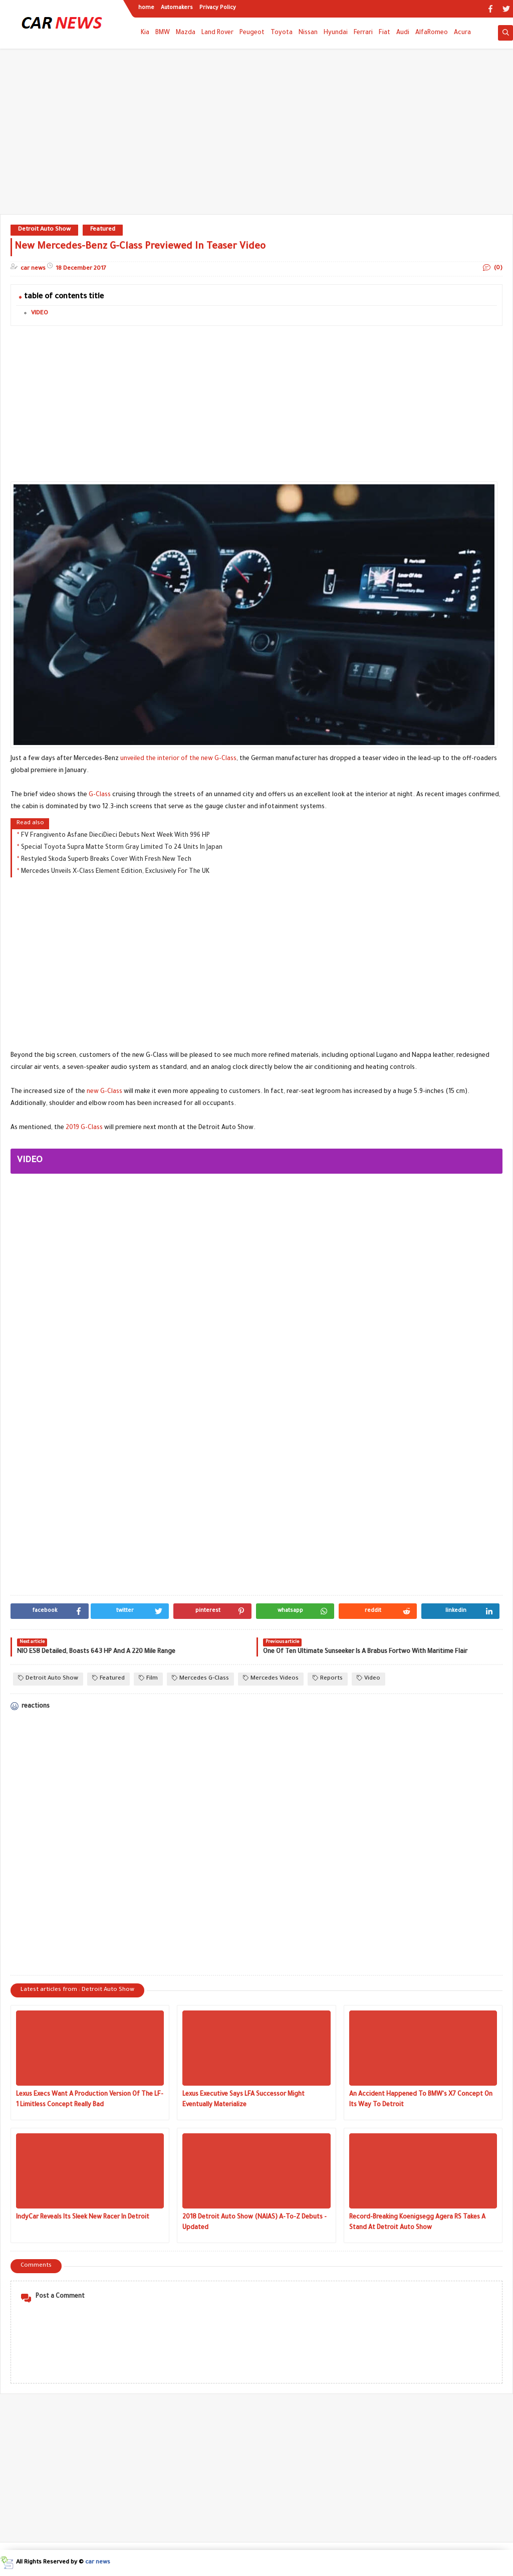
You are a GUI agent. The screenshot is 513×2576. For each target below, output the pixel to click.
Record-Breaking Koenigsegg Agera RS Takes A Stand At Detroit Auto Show (417, 2223)
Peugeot (252, 33)
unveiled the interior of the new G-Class (178, 759)
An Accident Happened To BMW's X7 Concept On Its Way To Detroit (420, 2100)
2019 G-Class (84, 1128)
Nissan (308, 33)
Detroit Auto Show (44, 230)
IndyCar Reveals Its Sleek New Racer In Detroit (82, 2217)
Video (368, 1678)
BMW (162, 33)
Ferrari (363, 33)
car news (97, 2562)
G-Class (100, 795)
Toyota (282, 33)
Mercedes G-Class (200, 1678)
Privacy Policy (217, 8)
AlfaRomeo (431, 33)
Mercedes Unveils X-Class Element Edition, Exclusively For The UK (115, 871)
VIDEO (39, 313)
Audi (402, 33)
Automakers (177, 8)
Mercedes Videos (271, 1678)
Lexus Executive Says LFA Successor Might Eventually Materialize (243, 2100)
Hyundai (336, 33)
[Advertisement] (256, 136)
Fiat (384, 33)
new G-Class (104, 1091)
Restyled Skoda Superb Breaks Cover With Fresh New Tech (106, 859)
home (146, 8)
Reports (328, 1678)
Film (148, 1678)
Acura (462, 33)
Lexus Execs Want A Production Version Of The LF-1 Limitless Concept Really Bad (89, 2100)
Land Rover (217, 33)
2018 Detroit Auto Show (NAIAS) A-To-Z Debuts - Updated (254, 2223)
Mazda (185, 33)
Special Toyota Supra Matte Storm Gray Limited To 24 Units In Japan (121, 847)
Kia (145, 33)
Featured (102, 230)
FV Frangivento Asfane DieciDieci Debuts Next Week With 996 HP (115, 835)
